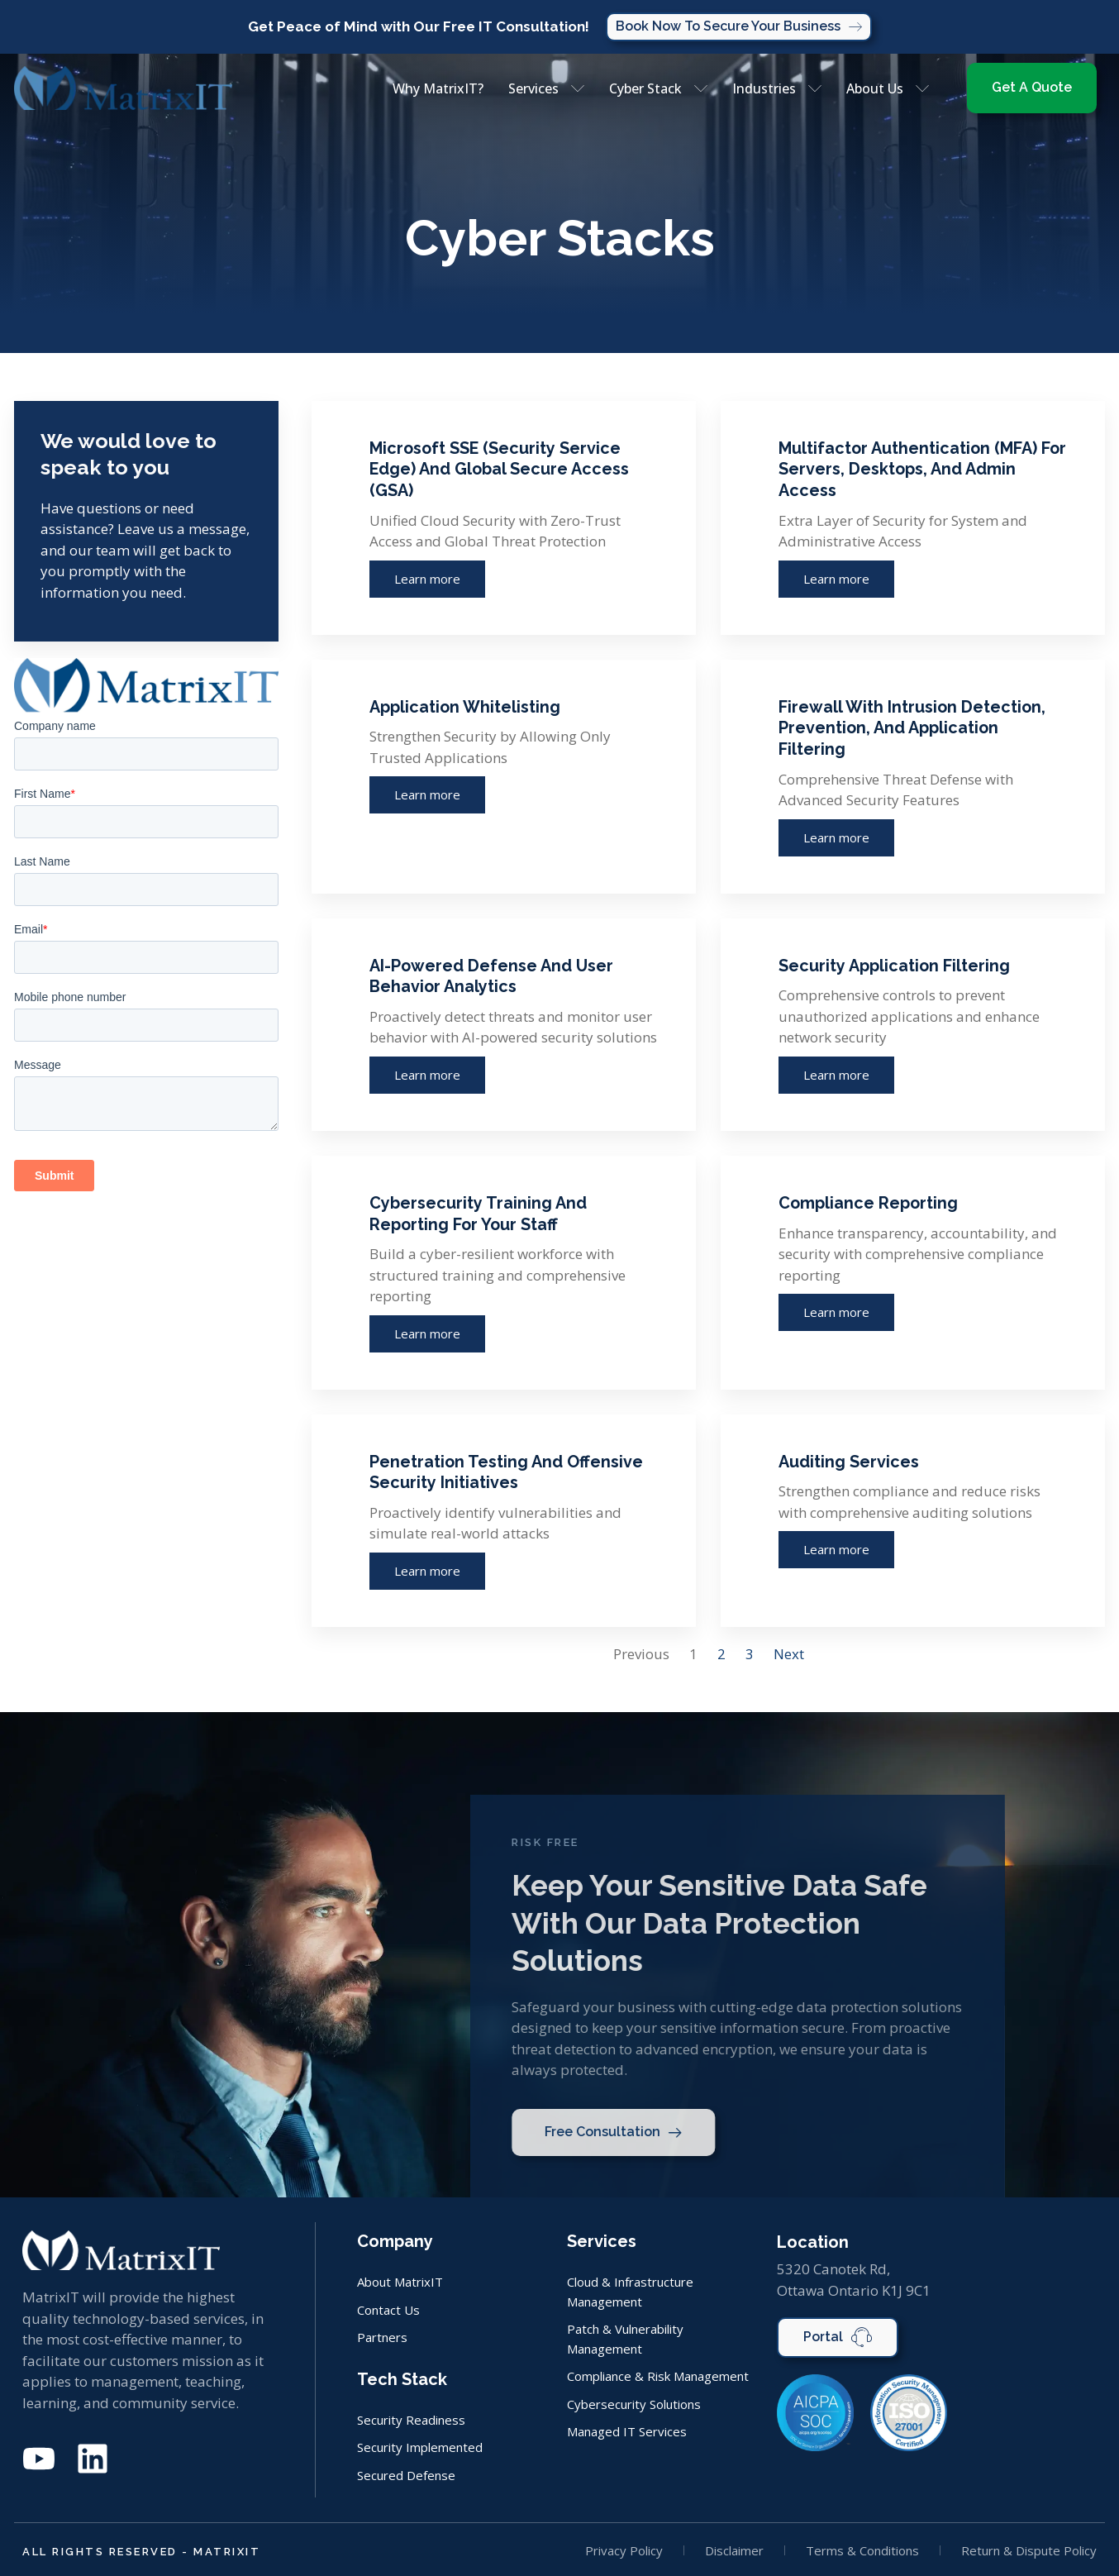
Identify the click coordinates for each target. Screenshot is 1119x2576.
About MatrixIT (400, 2285)
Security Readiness (411, 2420)
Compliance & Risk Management (658, 2376)
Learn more (427, 579)
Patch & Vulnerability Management (625, 2340)
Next (789, 1657)
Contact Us (388, 2312)
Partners (382, 2338)
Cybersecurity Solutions (634, 2403)
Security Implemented (420, 2447)
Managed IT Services (627, 2429)
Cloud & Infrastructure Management (630, 2294)
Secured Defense (406, 2474)
